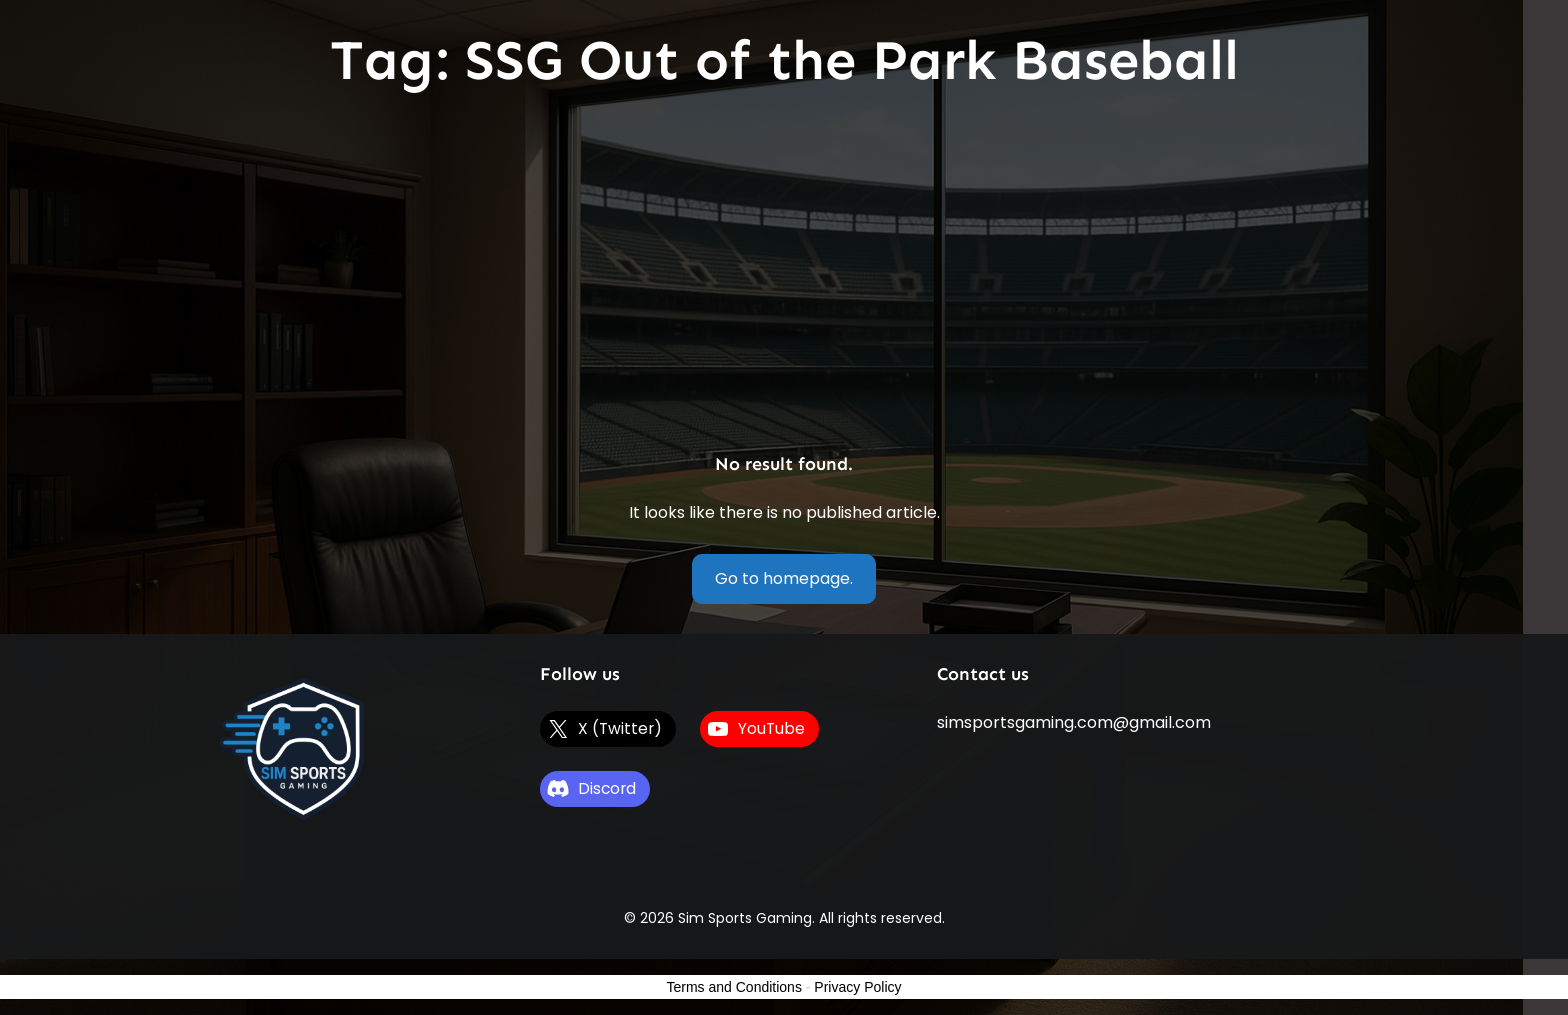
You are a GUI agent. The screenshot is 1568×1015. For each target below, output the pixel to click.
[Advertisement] (784, 275)
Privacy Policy (857, 987)
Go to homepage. (784, 578)
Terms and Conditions (734, 987)
